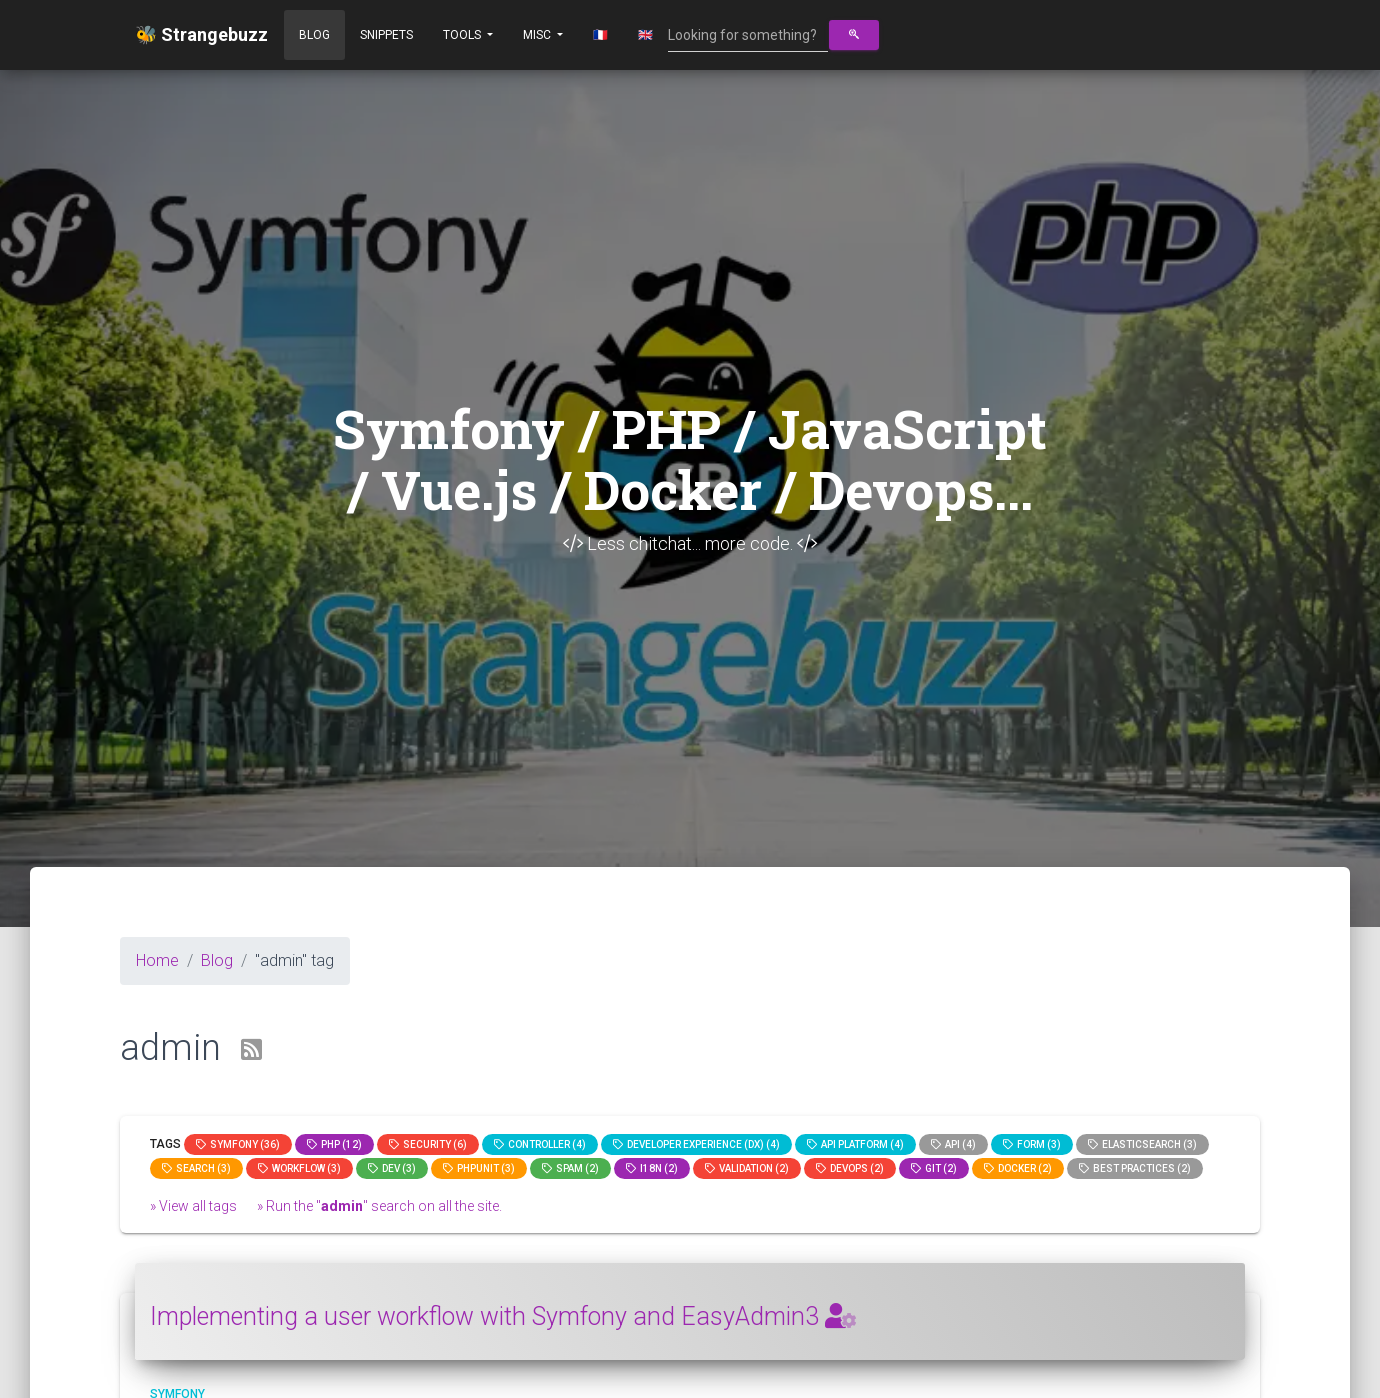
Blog (314, 35)
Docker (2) (1018, 1168)
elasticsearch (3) (1142, 1144)
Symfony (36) (238, 1144)
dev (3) (392, 1168)
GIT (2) (934, 1168)
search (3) (196, 1168)
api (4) (953, 1144)
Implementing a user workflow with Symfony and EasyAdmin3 (503, 1316)
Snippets (386, 35)
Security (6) (428, 1144)
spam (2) (570, 1168)
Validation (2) (747, 1168)
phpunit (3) (479, 1168)
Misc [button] (538, 35)
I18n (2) (652, 1168)
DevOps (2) (850, 1168)
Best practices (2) (1135, 1168)
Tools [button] (463, 35)
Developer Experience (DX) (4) (696, 1144)
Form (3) (1032, 1144)
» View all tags (193, 1206)
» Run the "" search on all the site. (379, 1206)
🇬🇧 (645, 35)
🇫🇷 (600, 35)
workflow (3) (299, 1168)
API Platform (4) (855, 1144)
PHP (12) (334, 1144)
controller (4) (540, 1144)
